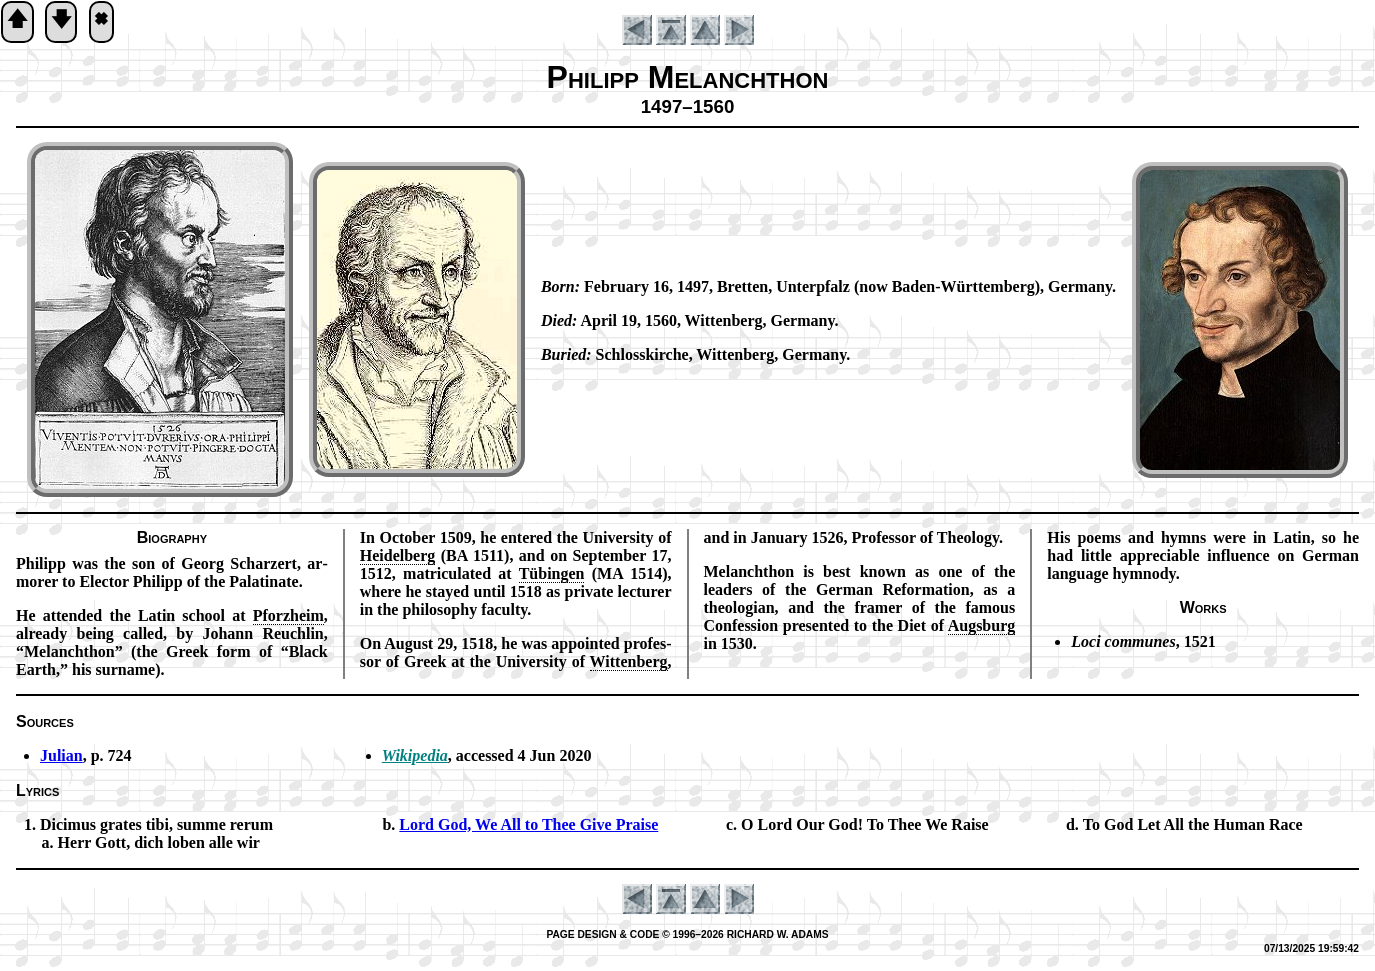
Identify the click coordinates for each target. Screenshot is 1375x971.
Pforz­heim (288, 615)
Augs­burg (982, 625)
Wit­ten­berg (629, 661)
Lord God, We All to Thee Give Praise (528, 824)
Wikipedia (415, 755)
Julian (61, 755)
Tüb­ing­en (552, 573)
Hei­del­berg (398, 555)
